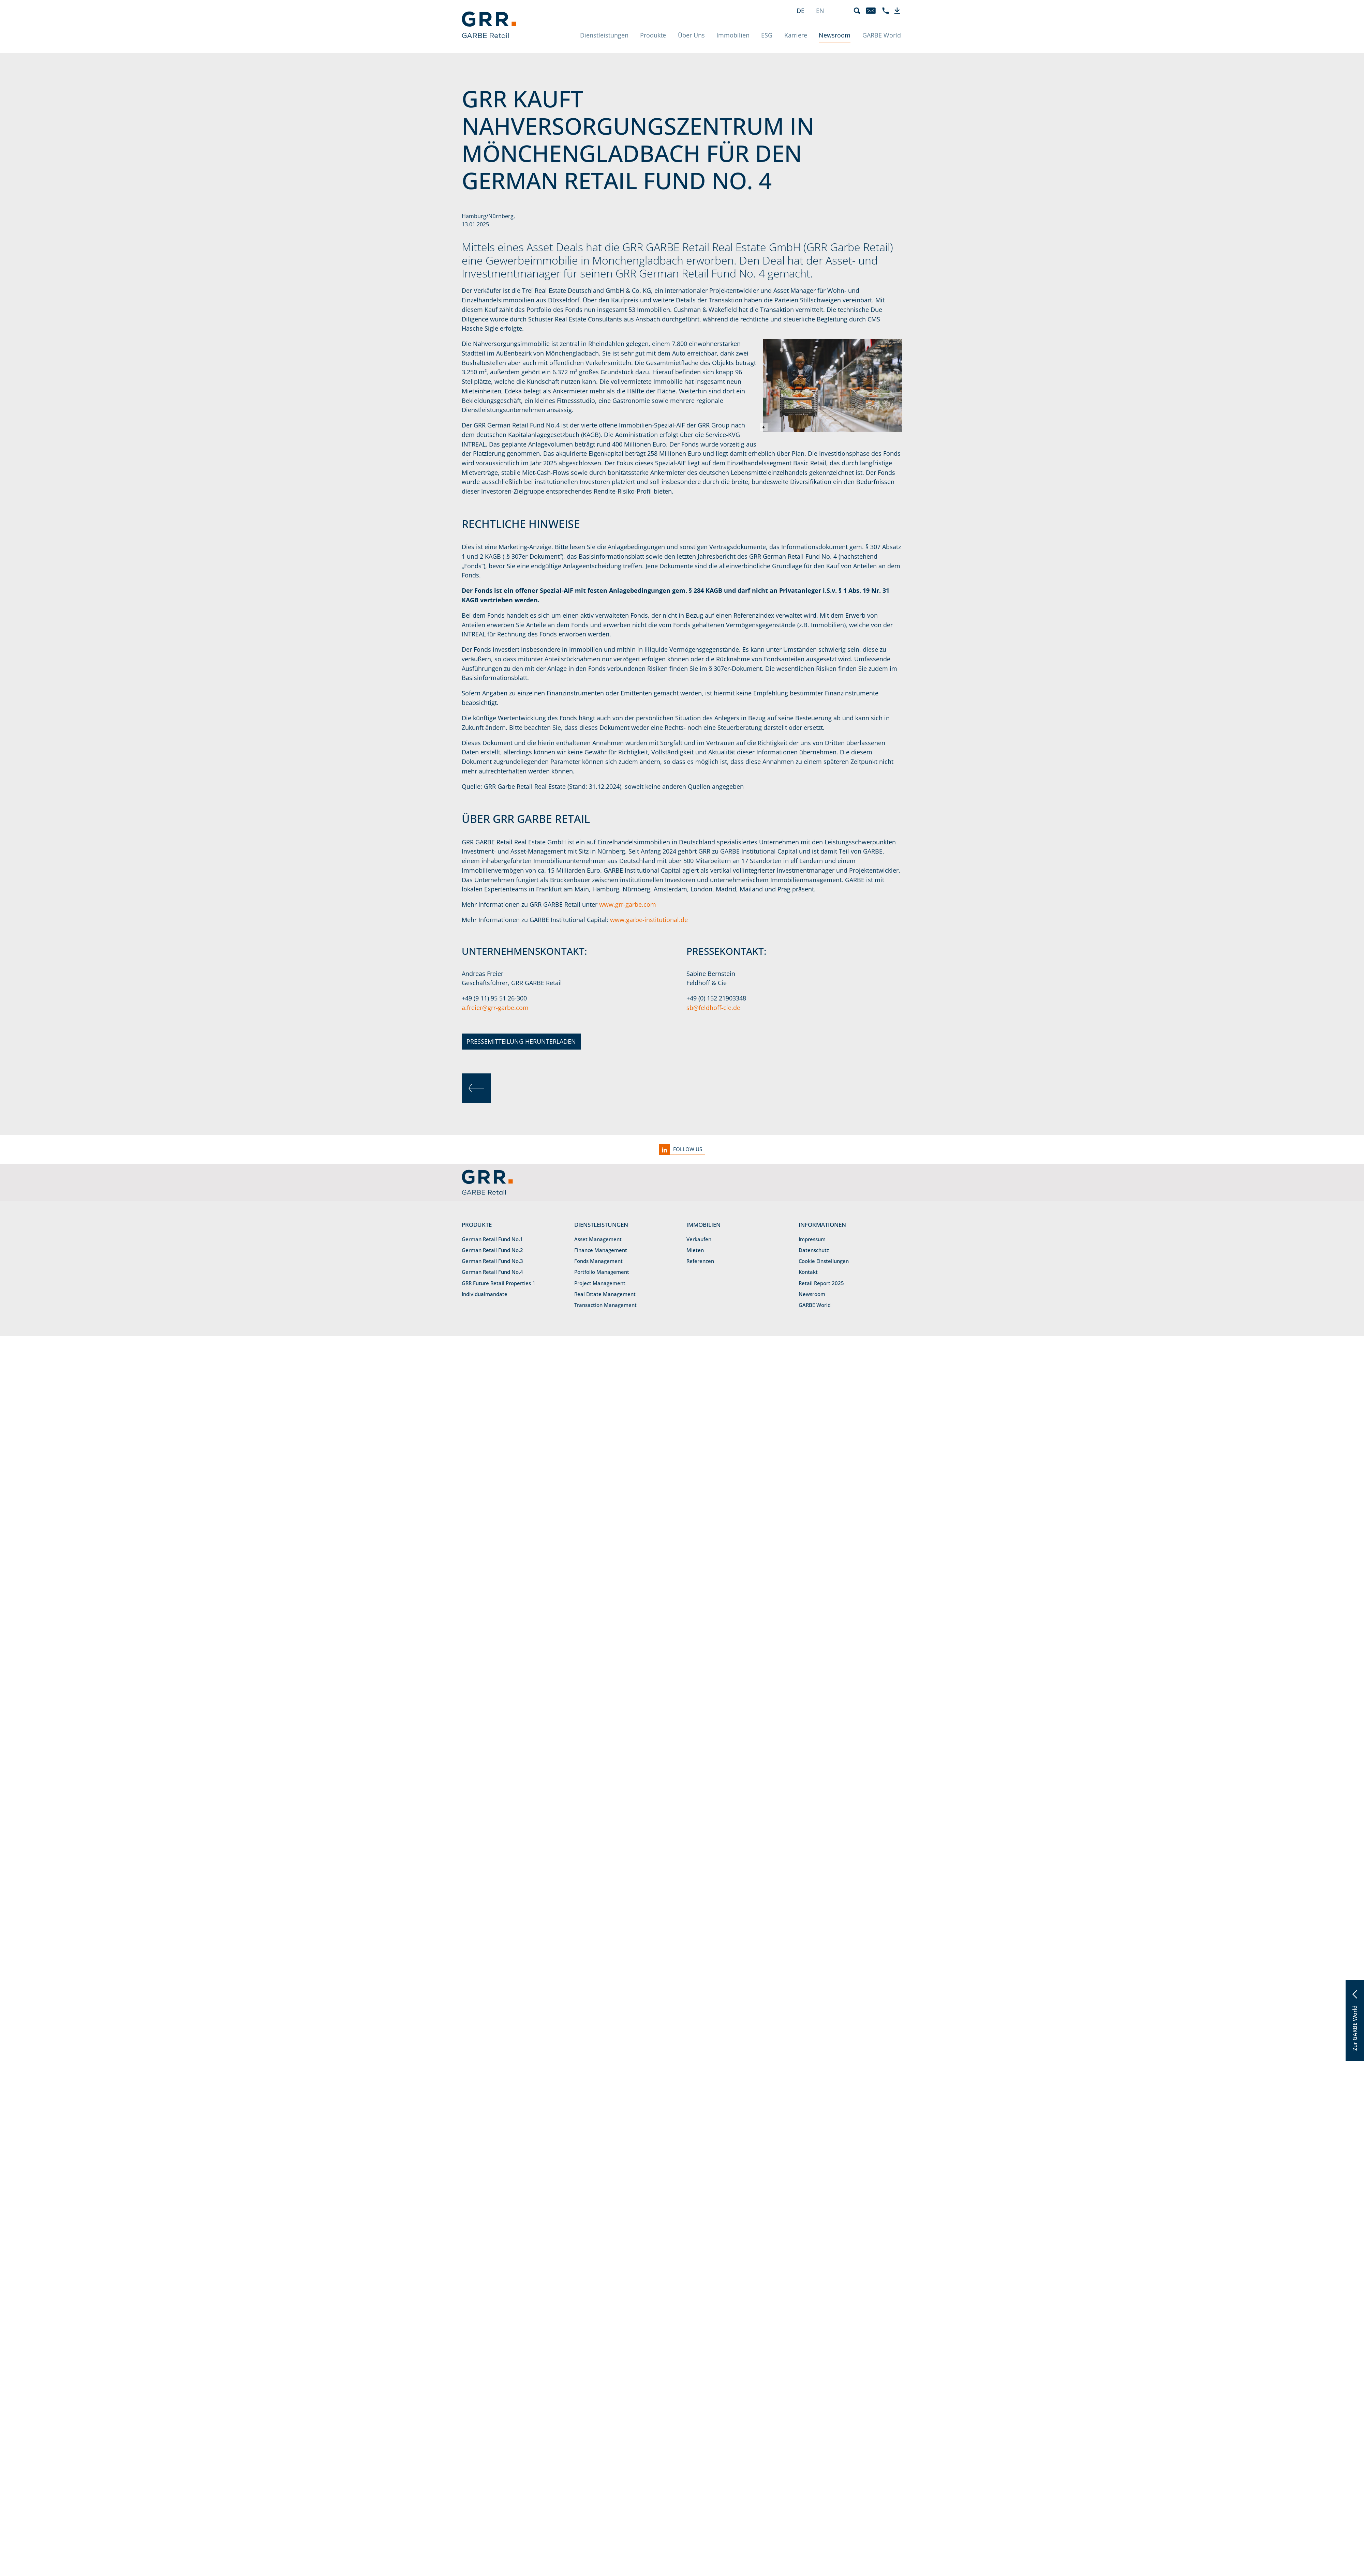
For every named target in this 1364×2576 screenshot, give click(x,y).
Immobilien (733, 35)
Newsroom (834, 34)
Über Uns (691, 35)
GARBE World (881, 35)
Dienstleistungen (604, 35)
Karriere (795, 35)
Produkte (653, 35)
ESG (766, 35)
